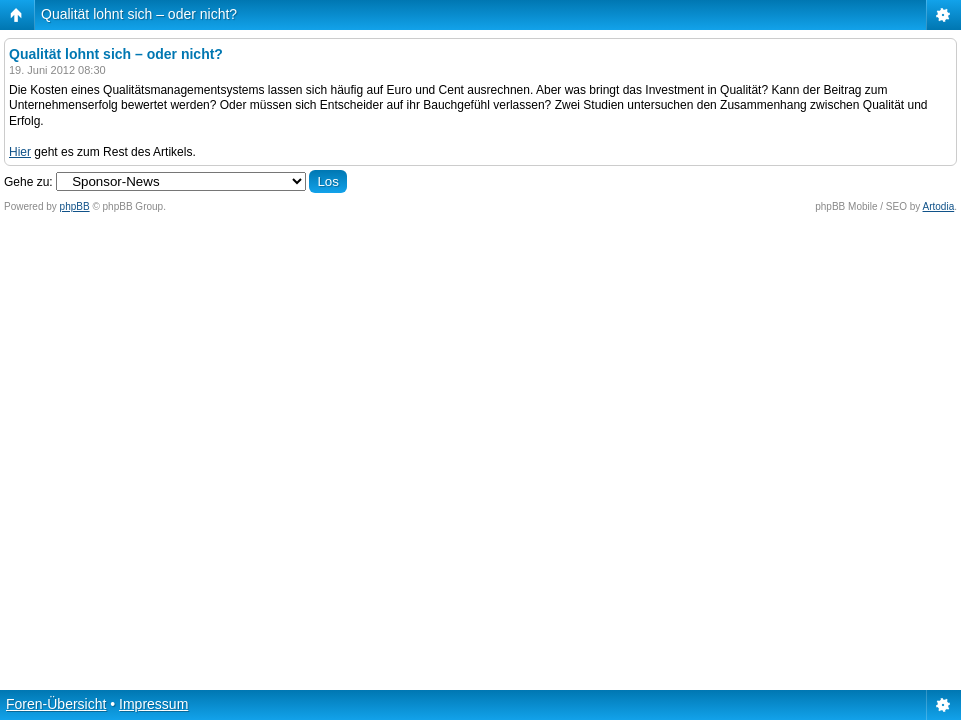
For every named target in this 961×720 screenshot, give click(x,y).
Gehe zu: (28, 182)
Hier (20, 152)
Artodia (939, 206)
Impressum (153, 704)
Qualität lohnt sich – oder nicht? (139, 14)
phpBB (75, 206)
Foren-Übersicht (56, 704)
